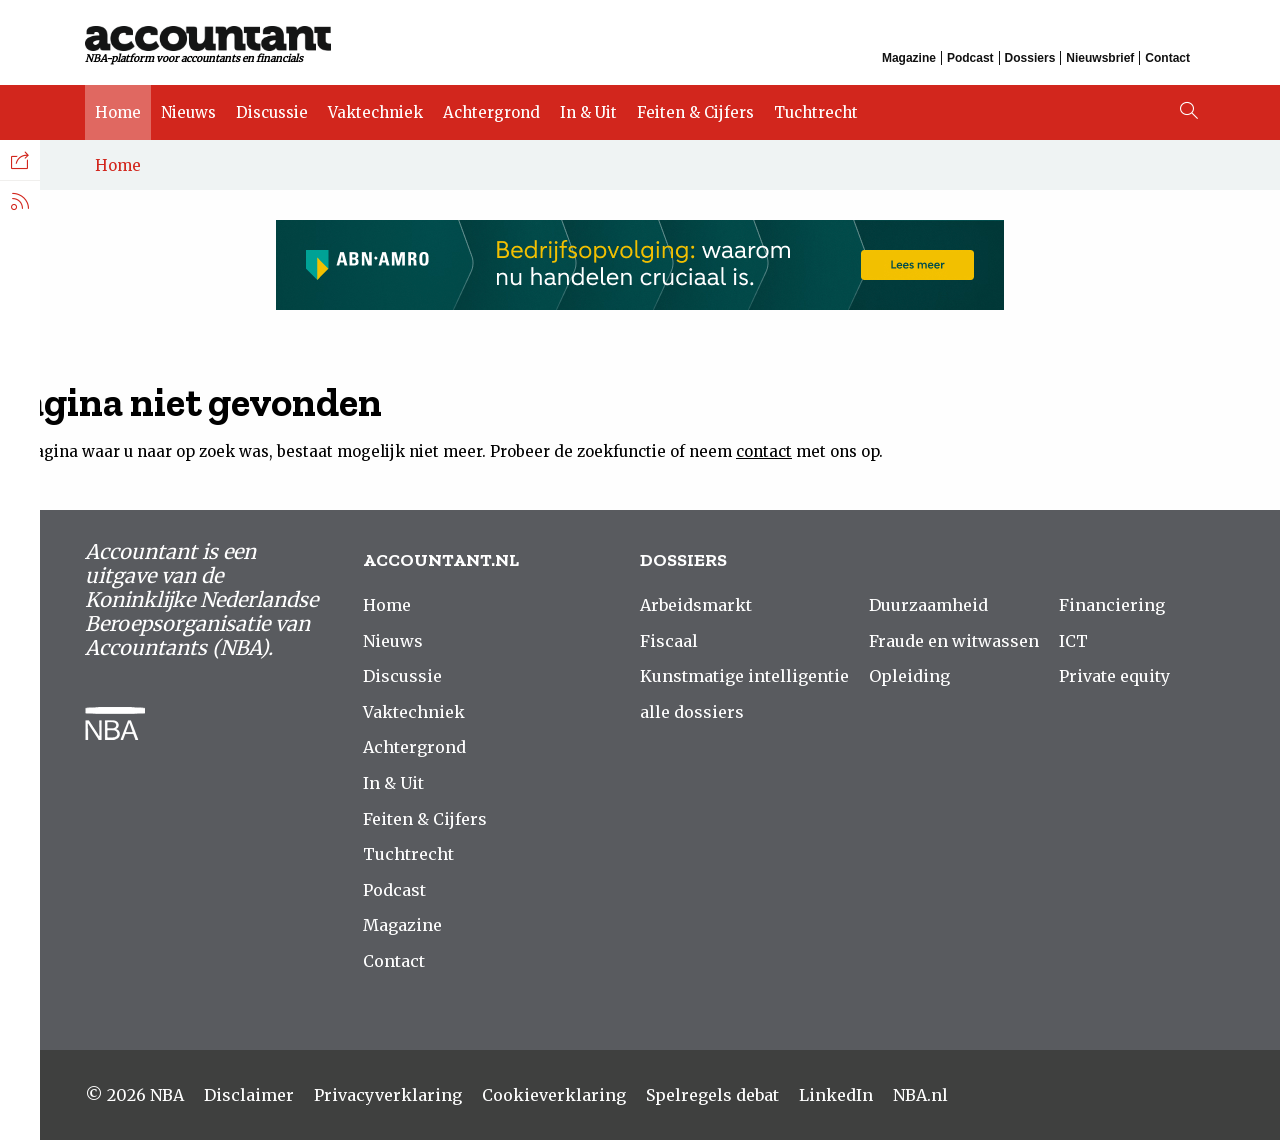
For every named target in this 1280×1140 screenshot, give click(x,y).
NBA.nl (920, 1095)
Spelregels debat (712, 1095)
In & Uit (588, 112)
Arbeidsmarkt (696, 605)
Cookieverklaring (554, 1095)
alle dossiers (692, 712)
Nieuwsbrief (1100, 58)
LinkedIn (836, 1095)
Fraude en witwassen (954, 641)
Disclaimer (249, 1095)
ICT (1073, 641)
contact (764, 451)
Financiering (1112, 605)
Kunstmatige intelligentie (744, 676)
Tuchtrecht (816, 112)
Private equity (1114, 676)
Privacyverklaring (388, 1095)
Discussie (272, 112)
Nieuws (188, 112)
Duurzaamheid (928, 605)
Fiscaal (669, 641)
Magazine (909, 58)
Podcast (970, 58)
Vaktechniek (375, 112)
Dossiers (1030, 58)
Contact (1167, 58)
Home (118, 112)
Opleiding (909, 676)
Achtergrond (491, 112)
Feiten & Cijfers (695, 112)
